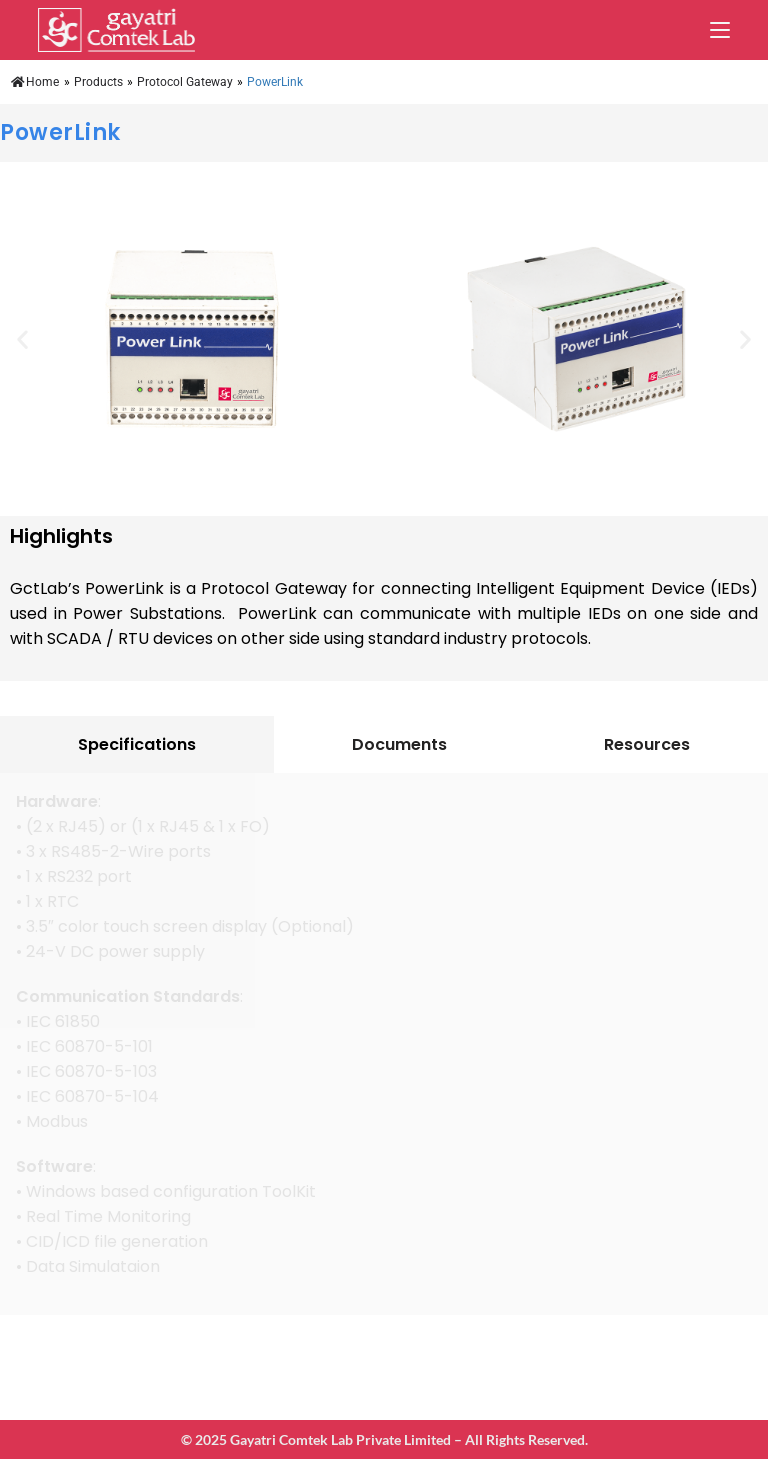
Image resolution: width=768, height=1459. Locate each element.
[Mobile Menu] (720, 30)
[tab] (137, 744)
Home (35, 82)
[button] (22, 339)
